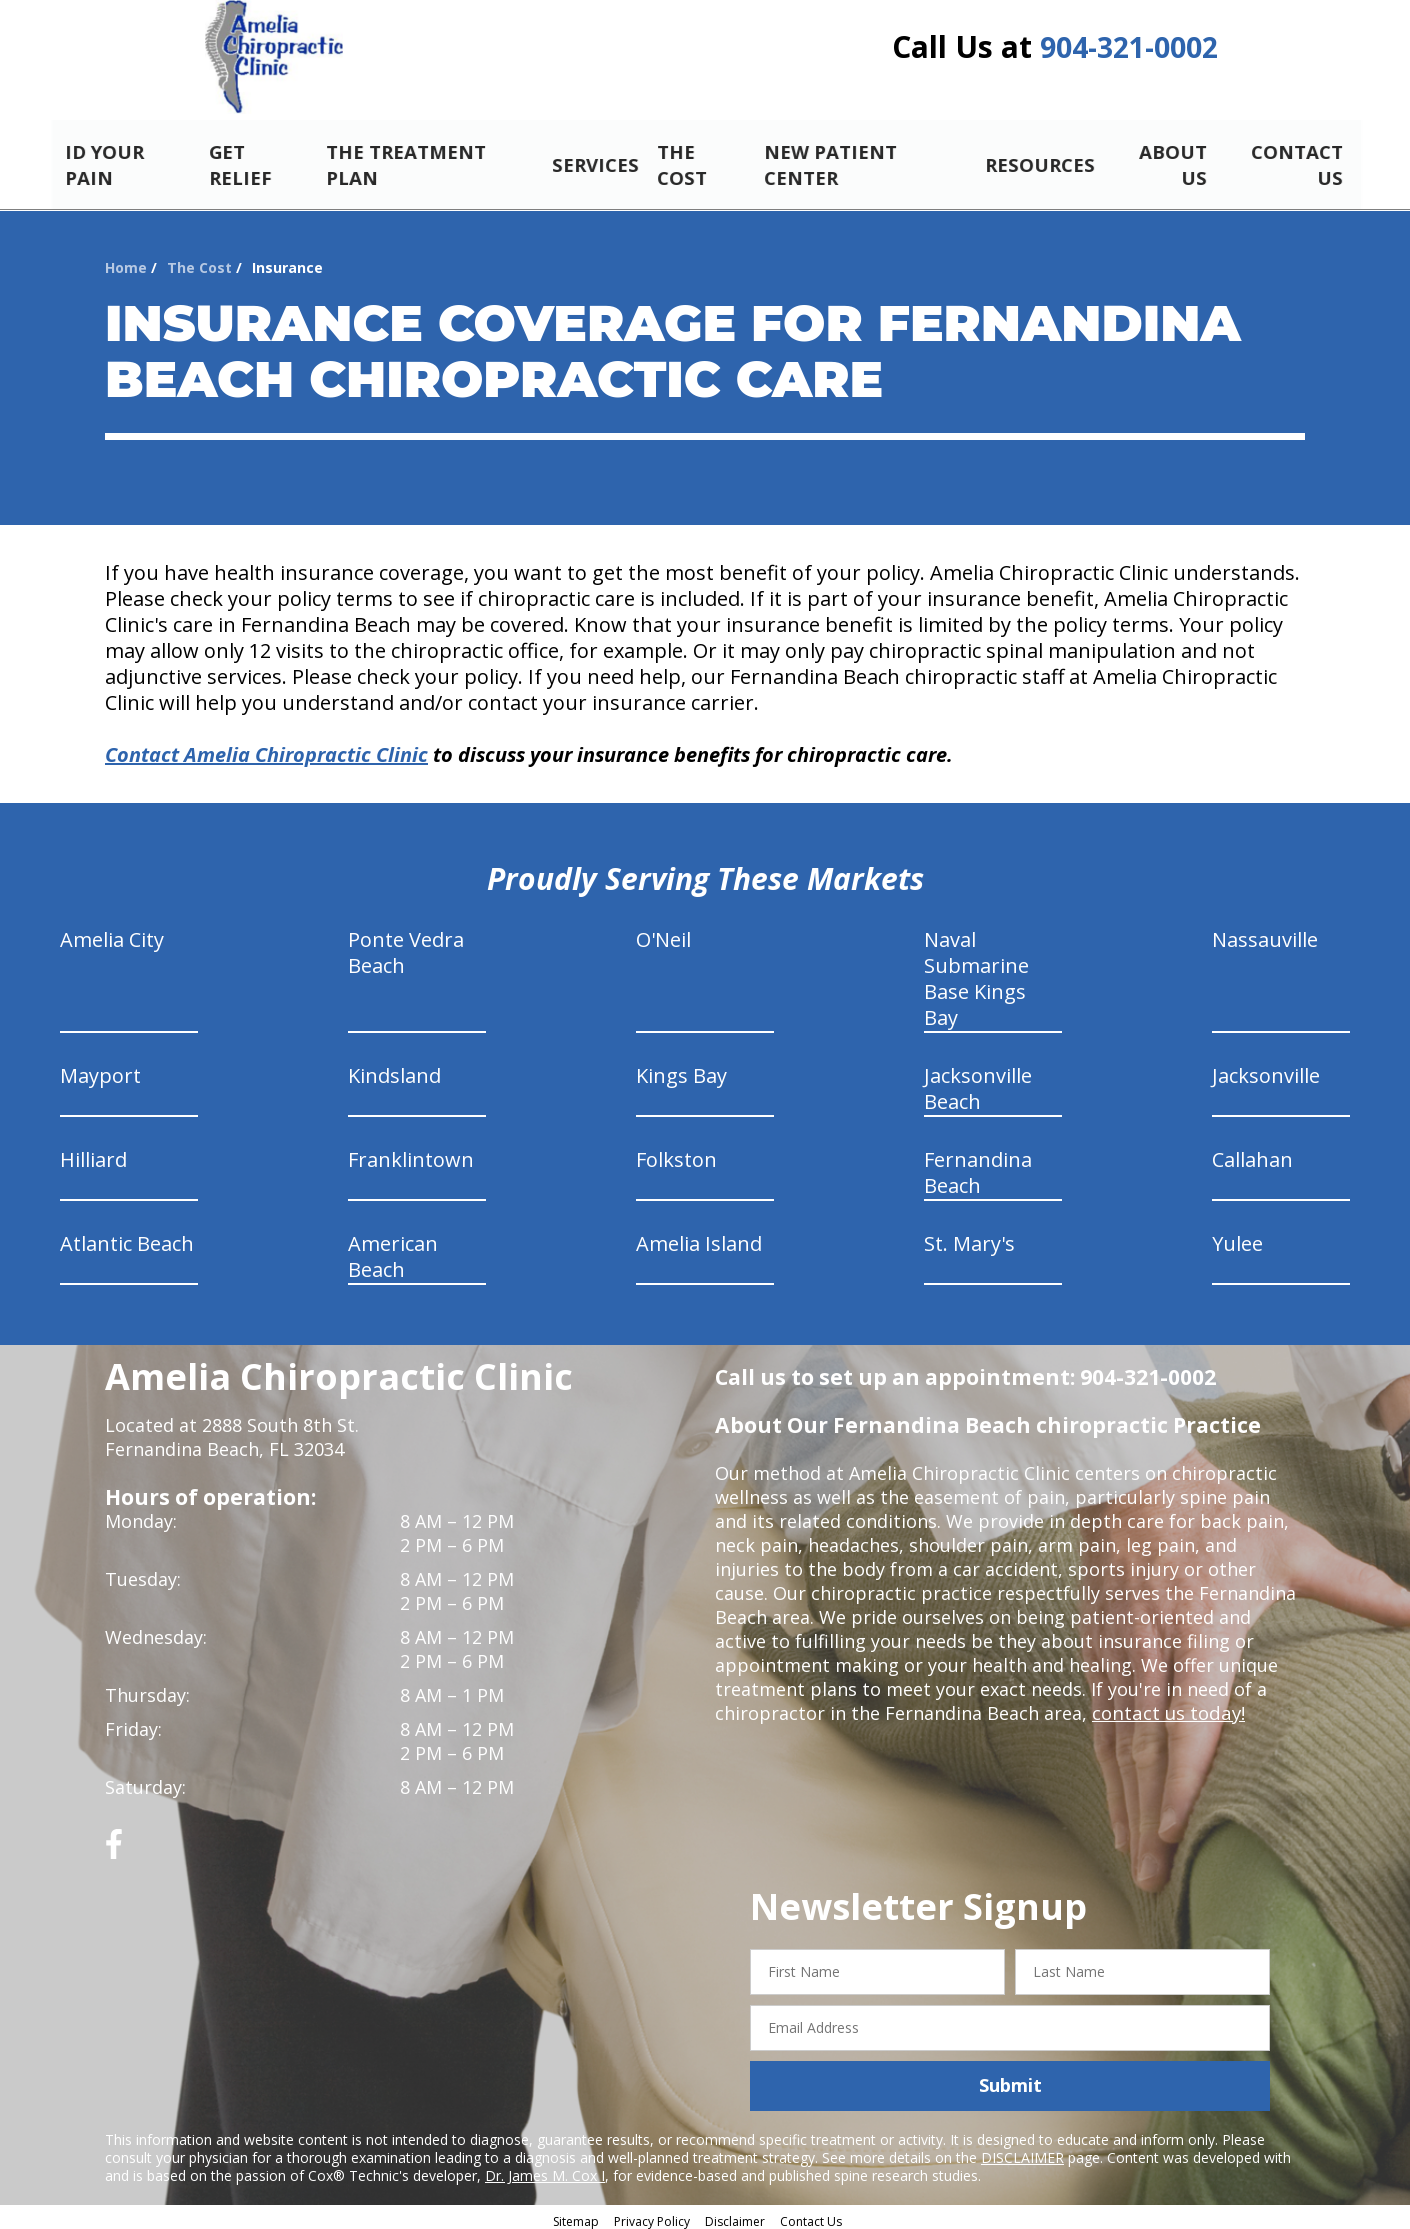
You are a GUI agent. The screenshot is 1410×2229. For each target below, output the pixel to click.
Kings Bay (681, 1069)
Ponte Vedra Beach (406, 946)
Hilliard (93, 1153)
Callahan (1252, 1153)
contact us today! (1166, 1707)
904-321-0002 (1129, 52)
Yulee (1237, 1237)
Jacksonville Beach (978, 1082)
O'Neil (663, 933)
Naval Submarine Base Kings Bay (976, 972)
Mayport (100, 1069)
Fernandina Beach (978, 1166)
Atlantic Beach (127, 1237)
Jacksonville (1266, 1069)
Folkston (676, 1153)
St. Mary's (969, 1237)
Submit (1010, 2079)
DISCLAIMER (1022, 2150)
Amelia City (112, 933)
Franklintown (411, 1153)
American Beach (393, 1250)
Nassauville (1265, 933)
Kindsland (394, 1069)
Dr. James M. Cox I (545, 2168)
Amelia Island (699, 1237)
